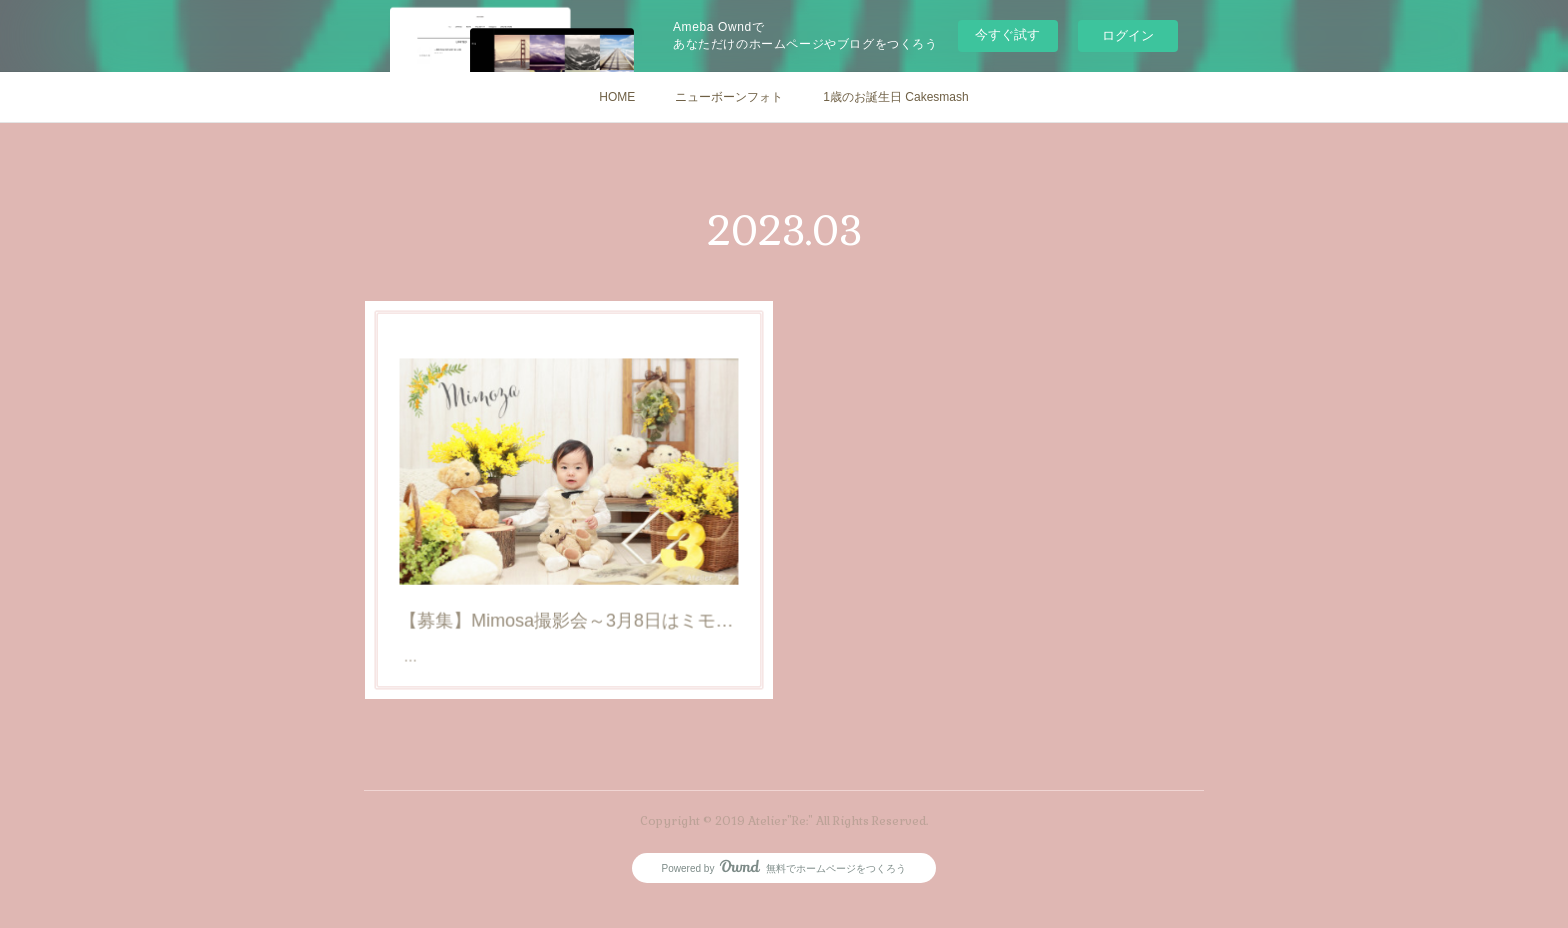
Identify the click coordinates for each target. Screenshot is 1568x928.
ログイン (1128, 35)
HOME (617, 97)
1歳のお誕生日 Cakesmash (895, 97)
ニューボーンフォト (729, 97)
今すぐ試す (1007, 34)
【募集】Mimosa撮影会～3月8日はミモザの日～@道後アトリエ (569, 603)
